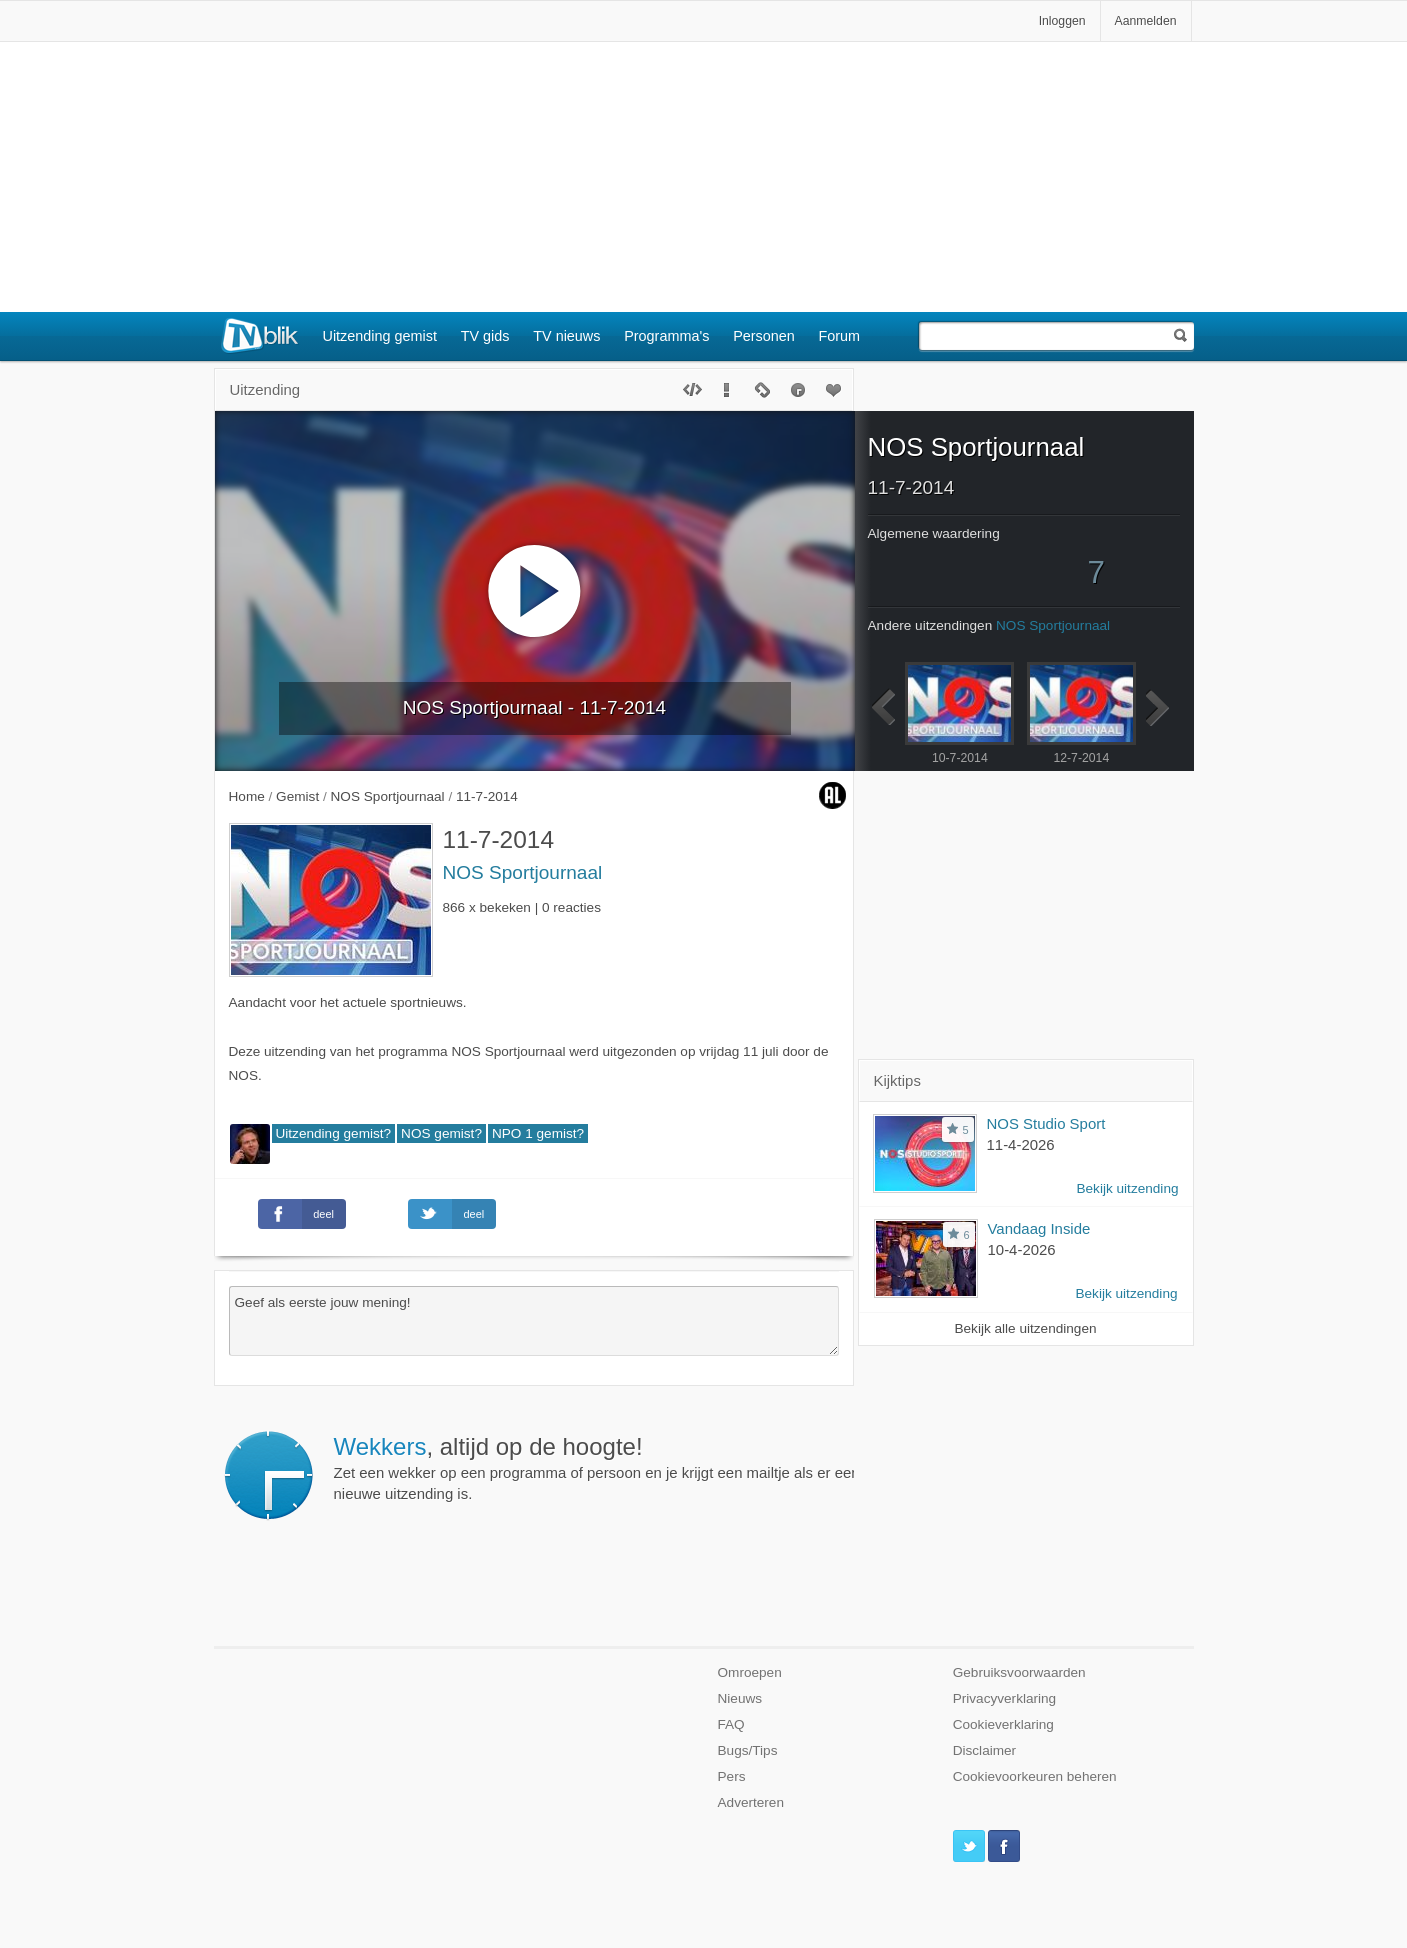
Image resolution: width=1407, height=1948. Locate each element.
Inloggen (1062, 21)
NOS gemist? (441, 1133)
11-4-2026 (1021, 1144)
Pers (732, 1776)
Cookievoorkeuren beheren (1035, 1776)
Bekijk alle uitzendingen (1025, 1328)
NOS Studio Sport (1046, 1123)
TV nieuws (566, 336)
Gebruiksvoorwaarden (1019, 1672)
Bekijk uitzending (1127, 1188)
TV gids (485, 336)
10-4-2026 (1022, 1249)
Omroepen (750, 1672)
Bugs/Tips (748, 1750)
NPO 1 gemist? (538, 1133)
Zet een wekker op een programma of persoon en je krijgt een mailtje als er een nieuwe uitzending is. (597, 1468)
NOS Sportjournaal (523, 872)
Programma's (666, 336)
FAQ (731, 1724)
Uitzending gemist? (334, 1133)
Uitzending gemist (380, 336)
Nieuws (740, 1698)
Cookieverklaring (1003, 1724)
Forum (840, 336)
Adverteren (751, 1802)
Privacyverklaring (1005, 1698)
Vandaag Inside (1039, 1228)
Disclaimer (984, 1750)
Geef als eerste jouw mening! (534, 1321)
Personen (764, 336)
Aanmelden (1146, 21)
